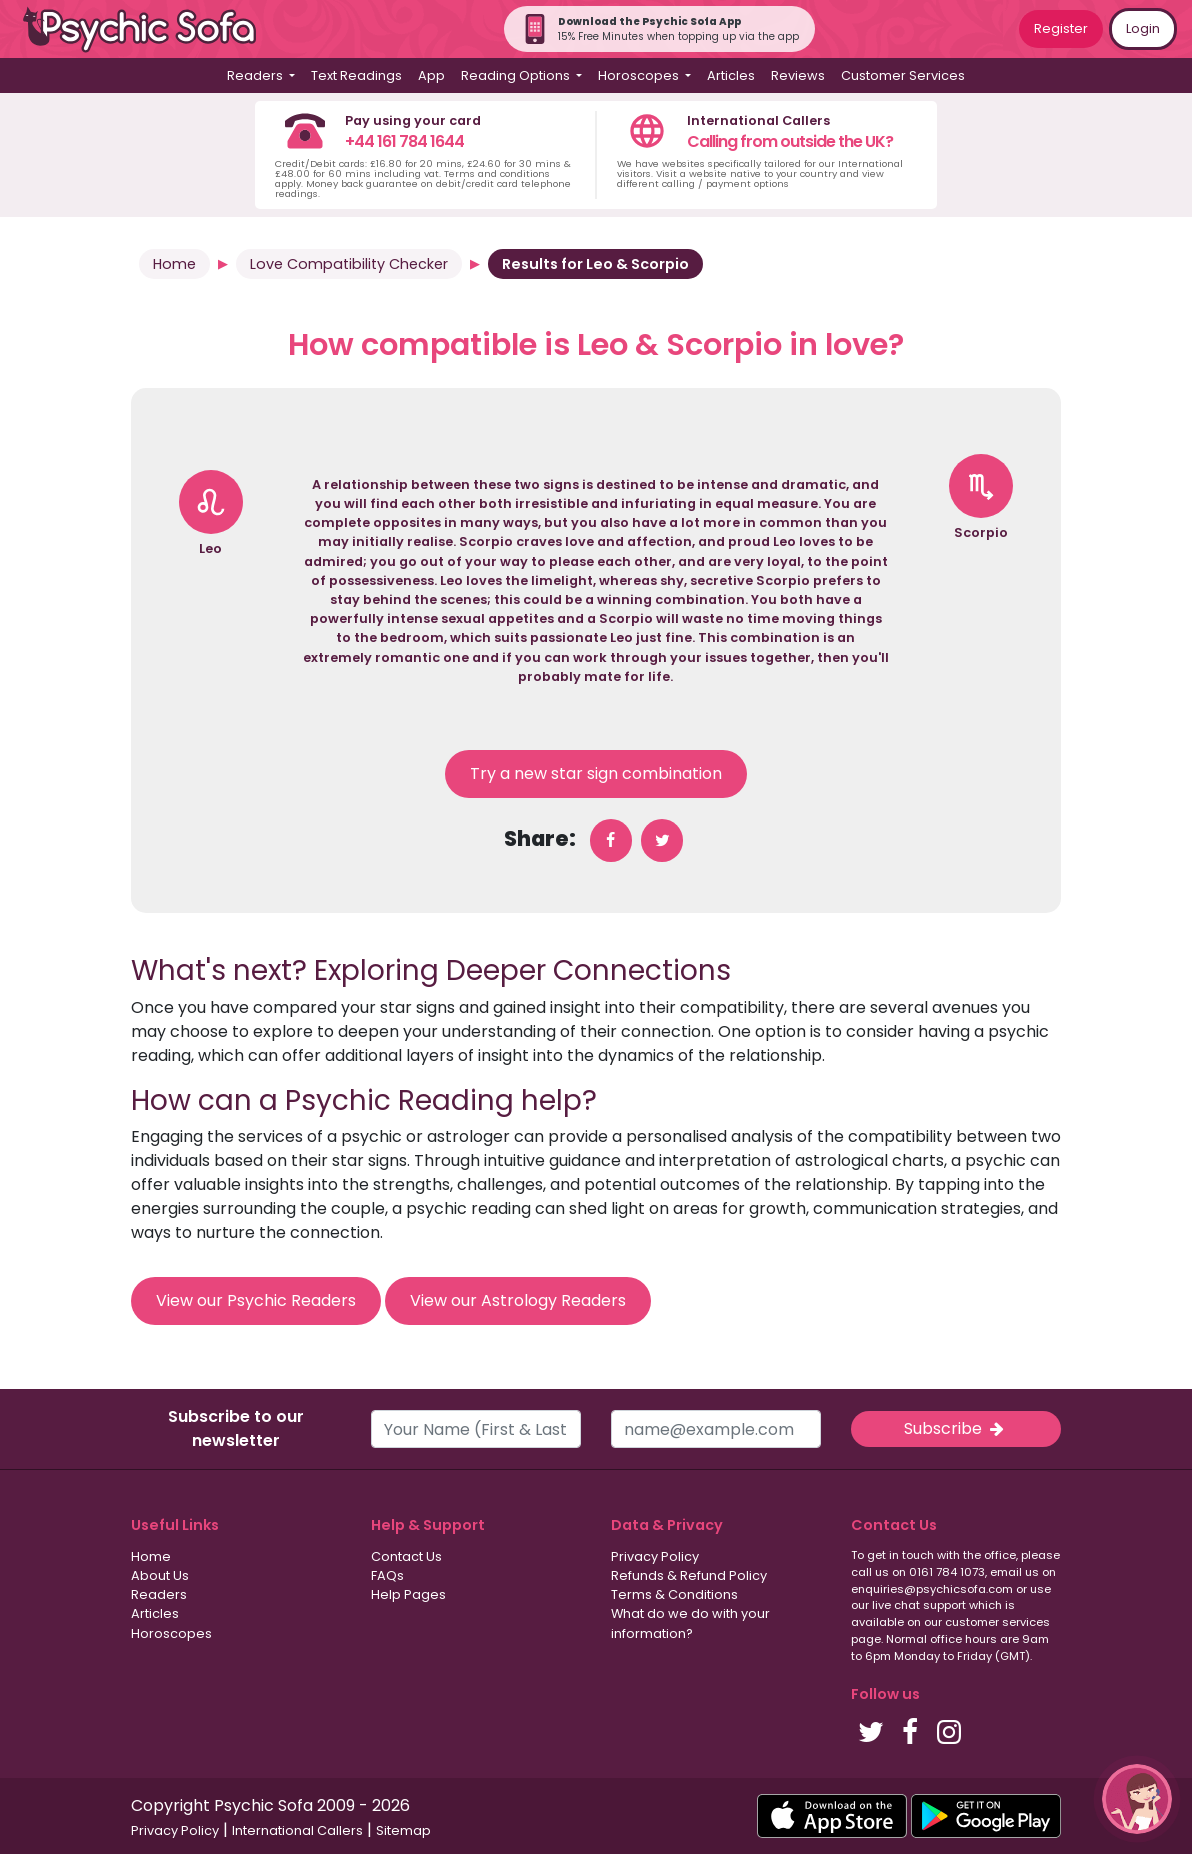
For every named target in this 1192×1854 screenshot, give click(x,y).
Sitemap (403, 1830)
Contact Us (406, 1556)
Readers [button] (256, 75)
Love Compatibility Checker (349, 264)
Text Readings (356, 75)
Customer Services (903, 75)
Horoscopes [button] (640, 75)
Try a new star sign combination (596, 773)
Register (1061, 28)
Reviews (798, 75)
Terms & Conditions (674, 1594)
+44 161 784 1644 (404, 141)
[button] (1137, 1799)
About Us (160, 1575)
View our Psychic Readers (256, 1300)
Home (174, 264)
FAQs (387, 1575)
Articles (731, 75)
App (431, 75)
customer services (997, 1622)
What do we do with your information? (690, 1623)
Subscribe (956, 1428)
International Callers (297, 1830)
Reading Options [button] (517, 75)
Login (1143, 28)
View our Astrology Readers (518, 1300)
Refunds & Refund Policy (689, 1575)
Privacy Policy (655, 1556)
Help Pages (408, 1594)
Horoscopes (171, 1633)
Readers (159, 1594)
